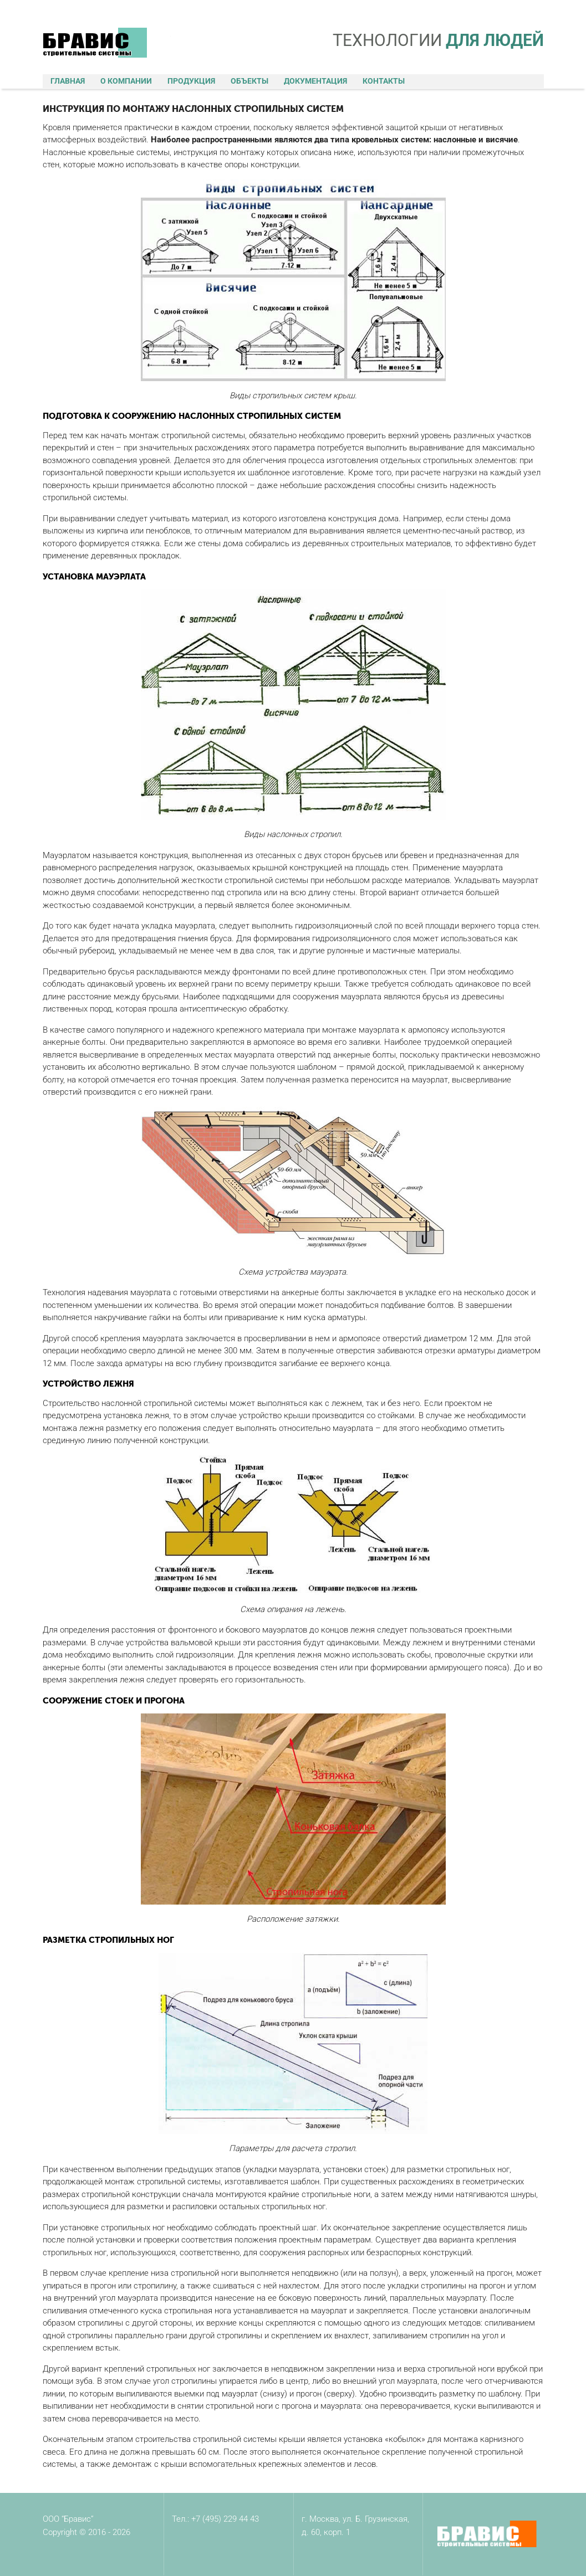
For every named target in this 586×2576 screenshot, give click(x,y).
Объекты (249, 80)
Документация (315, 80)
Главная (67, 80)
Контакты (384, 80)
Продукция (191, 80)
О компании (126, 80)
